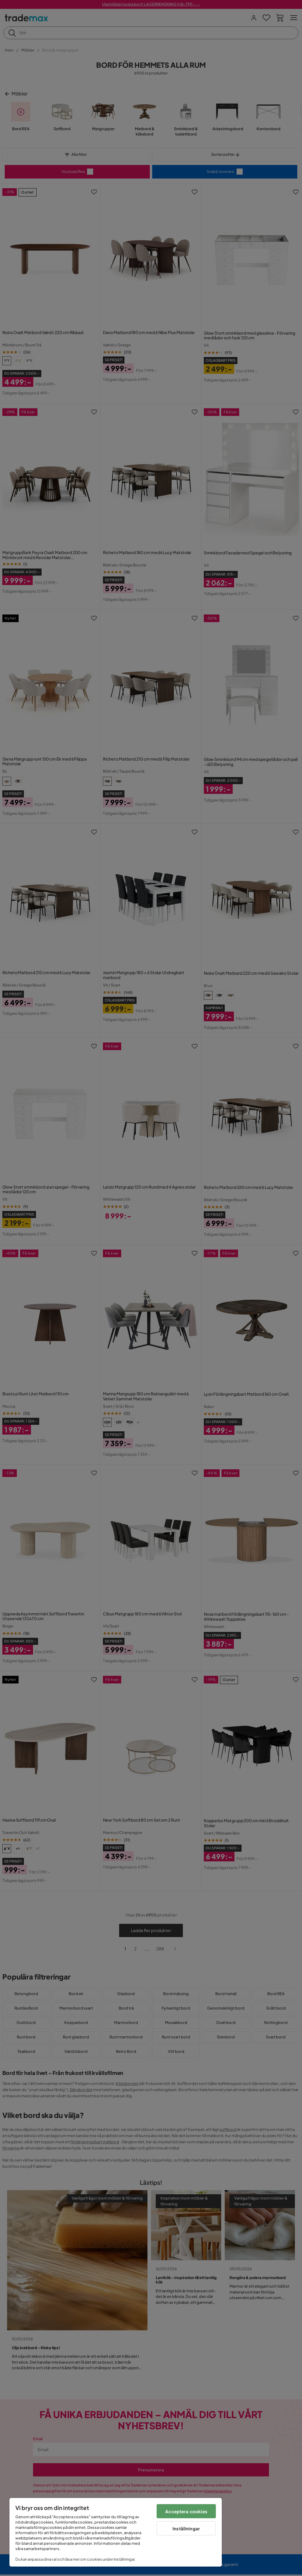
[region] (115, 2532)
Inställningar (186, 2528)
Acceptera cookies (186, 2511)
